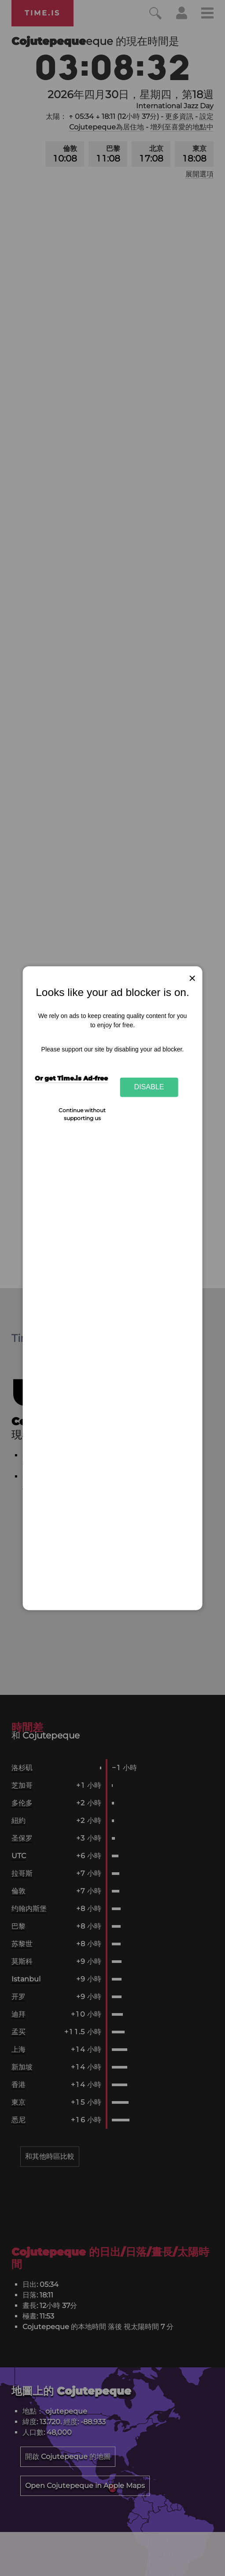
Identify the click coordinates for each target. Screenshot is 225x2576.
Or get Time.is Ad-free (71, 1079)
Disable (149, 1087)
